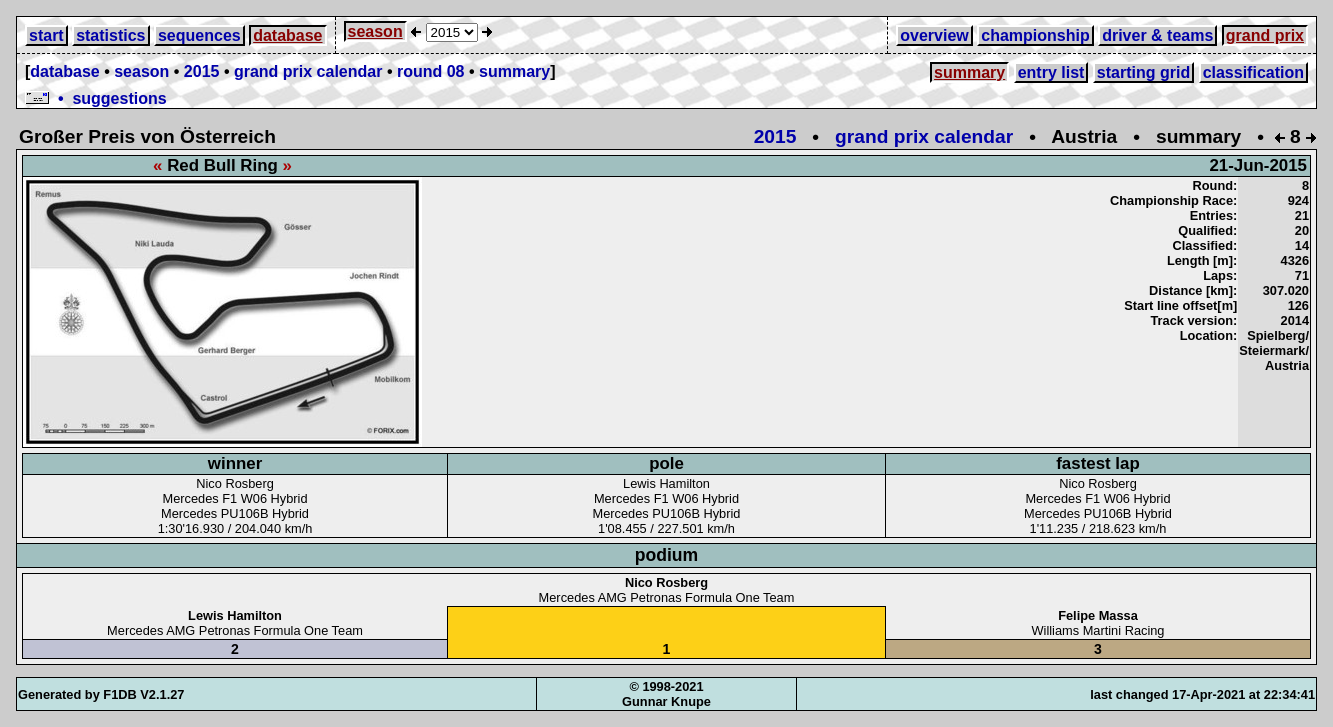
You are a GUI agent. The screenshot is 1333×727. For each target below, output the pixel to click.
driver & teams (1157, 35)
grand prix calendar (308, 71)
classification (1253, 72)
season (375, 31)
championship (1035, 35)
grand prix (1265, 35)
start (46, 35)
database (287, 35)
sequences (199, 35)
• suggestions (96, 98)
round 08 (431, 71)
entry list (1051, 72)
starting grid (1143, 72)
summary (514, 71)
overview (934, 35)
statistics (110, 35)
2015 (202, 71)
